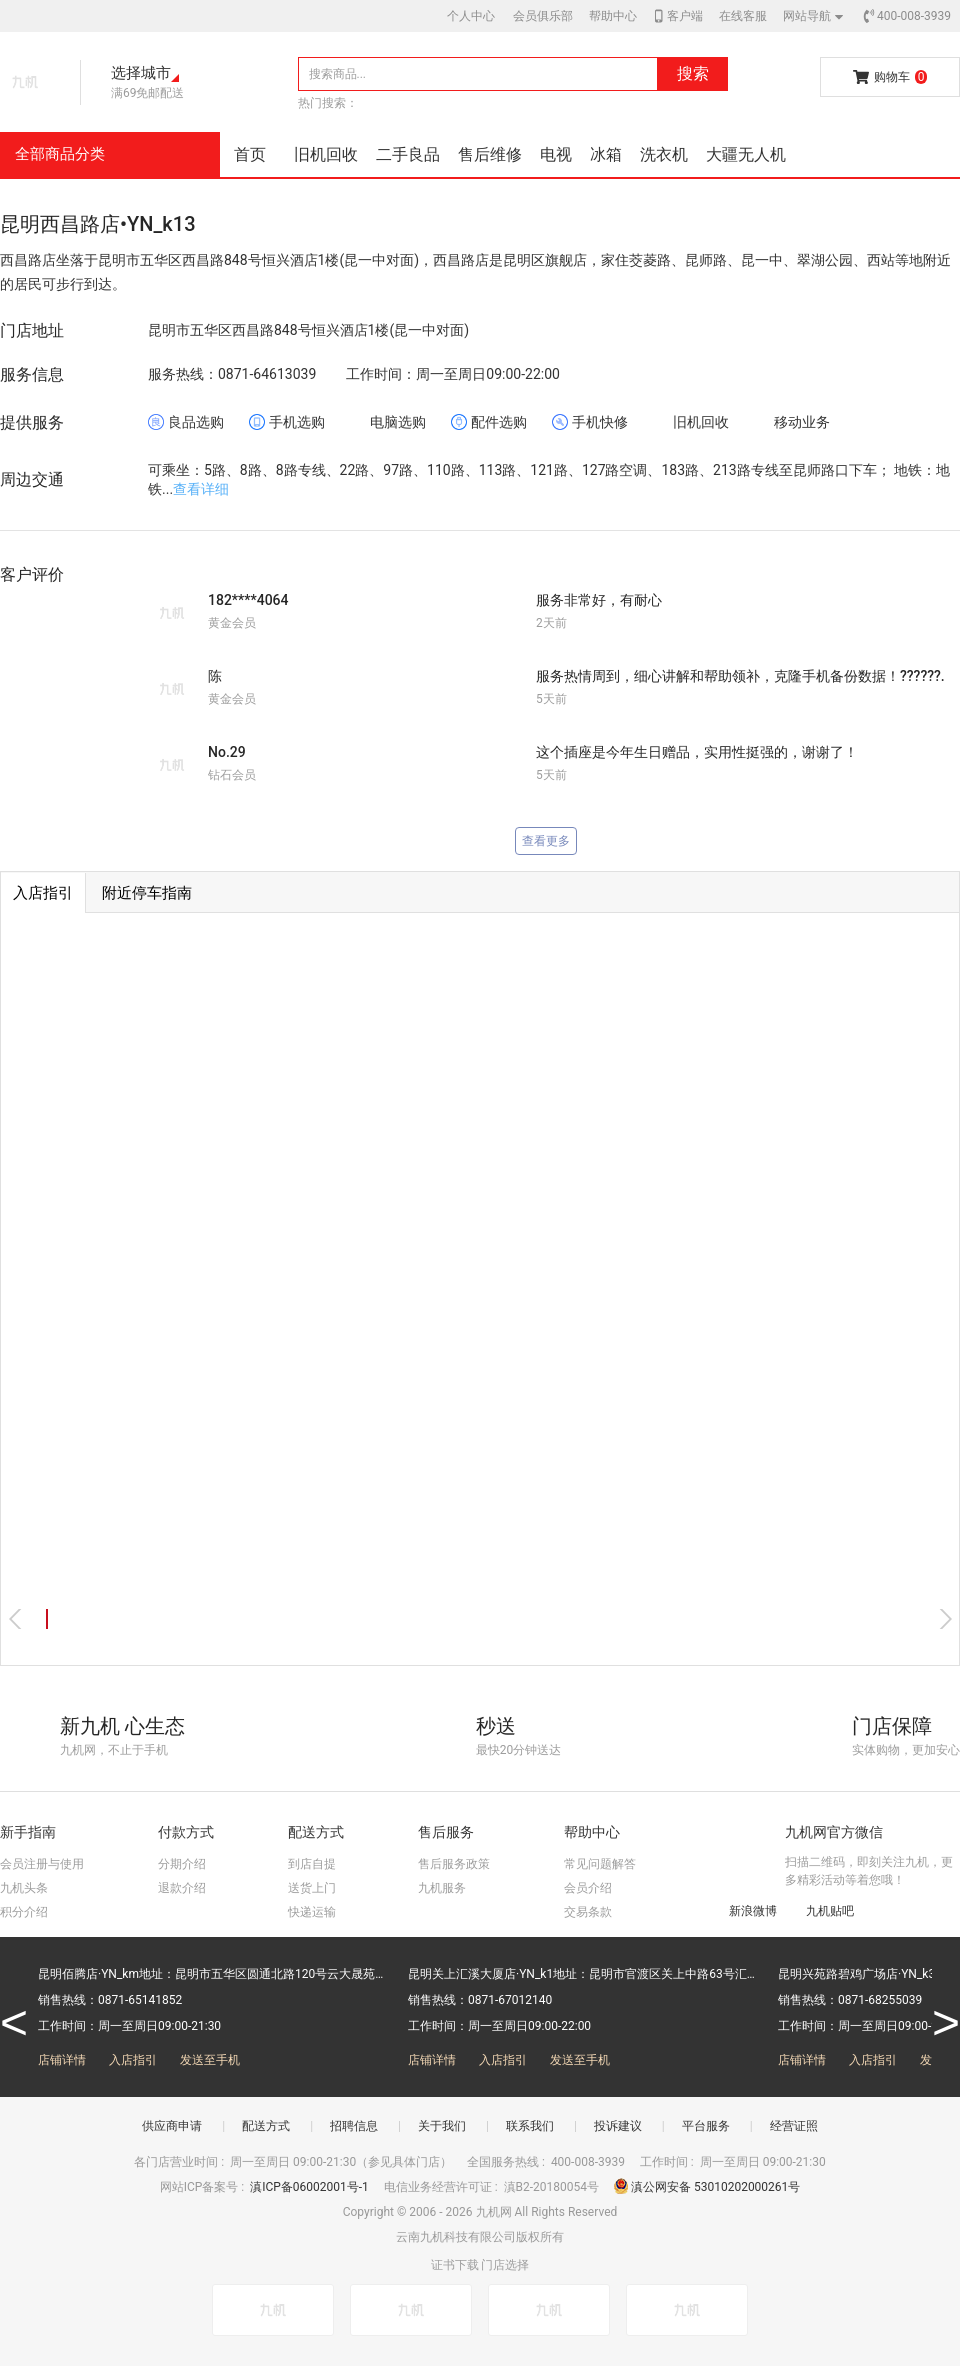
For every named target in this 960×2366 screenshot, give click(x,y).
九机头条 (24, 1888)
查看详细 (201, 489)
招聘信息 (354, 2126)
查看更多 (546, 841)
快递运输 (312, 1912)
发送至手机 (210, 2060)
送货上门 (312, 1888)
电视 (556, 154)
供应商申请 (172, 2126)
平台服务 (706, 2126)
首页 (250, 154)
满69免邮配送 (148, 93)
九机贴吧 (820, 1910)
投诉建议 (618, 2126)
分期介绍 (182, 1864)
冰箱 (606, 154)
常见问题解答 (600, 1864)
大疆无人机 (746, 154)
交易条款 (588, 1912)
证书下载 (455, 2265)
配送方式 (266, 2126)
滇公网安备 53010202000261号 (707, 2187)
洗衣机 (664, 154)
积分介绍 (24, 1912)
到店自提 (312, 1864)
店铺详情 (62, 2060)
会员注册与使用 (42, 1864)
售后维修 (490, 154)
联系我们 (530, 2126)
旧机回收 (326, 154)
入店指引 (133, 2060)
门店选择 (505, 2265)
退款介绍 (182, 1888)
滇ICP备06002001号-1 (311, 2187)
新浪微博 (743, 1910)
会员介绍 (588, 1888)
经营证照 (794, 2126)
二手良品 (408, 154)
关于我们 (442, 2126)
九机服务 (442, 1888)
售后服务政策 (454, 1864)
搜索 (693, 73)
